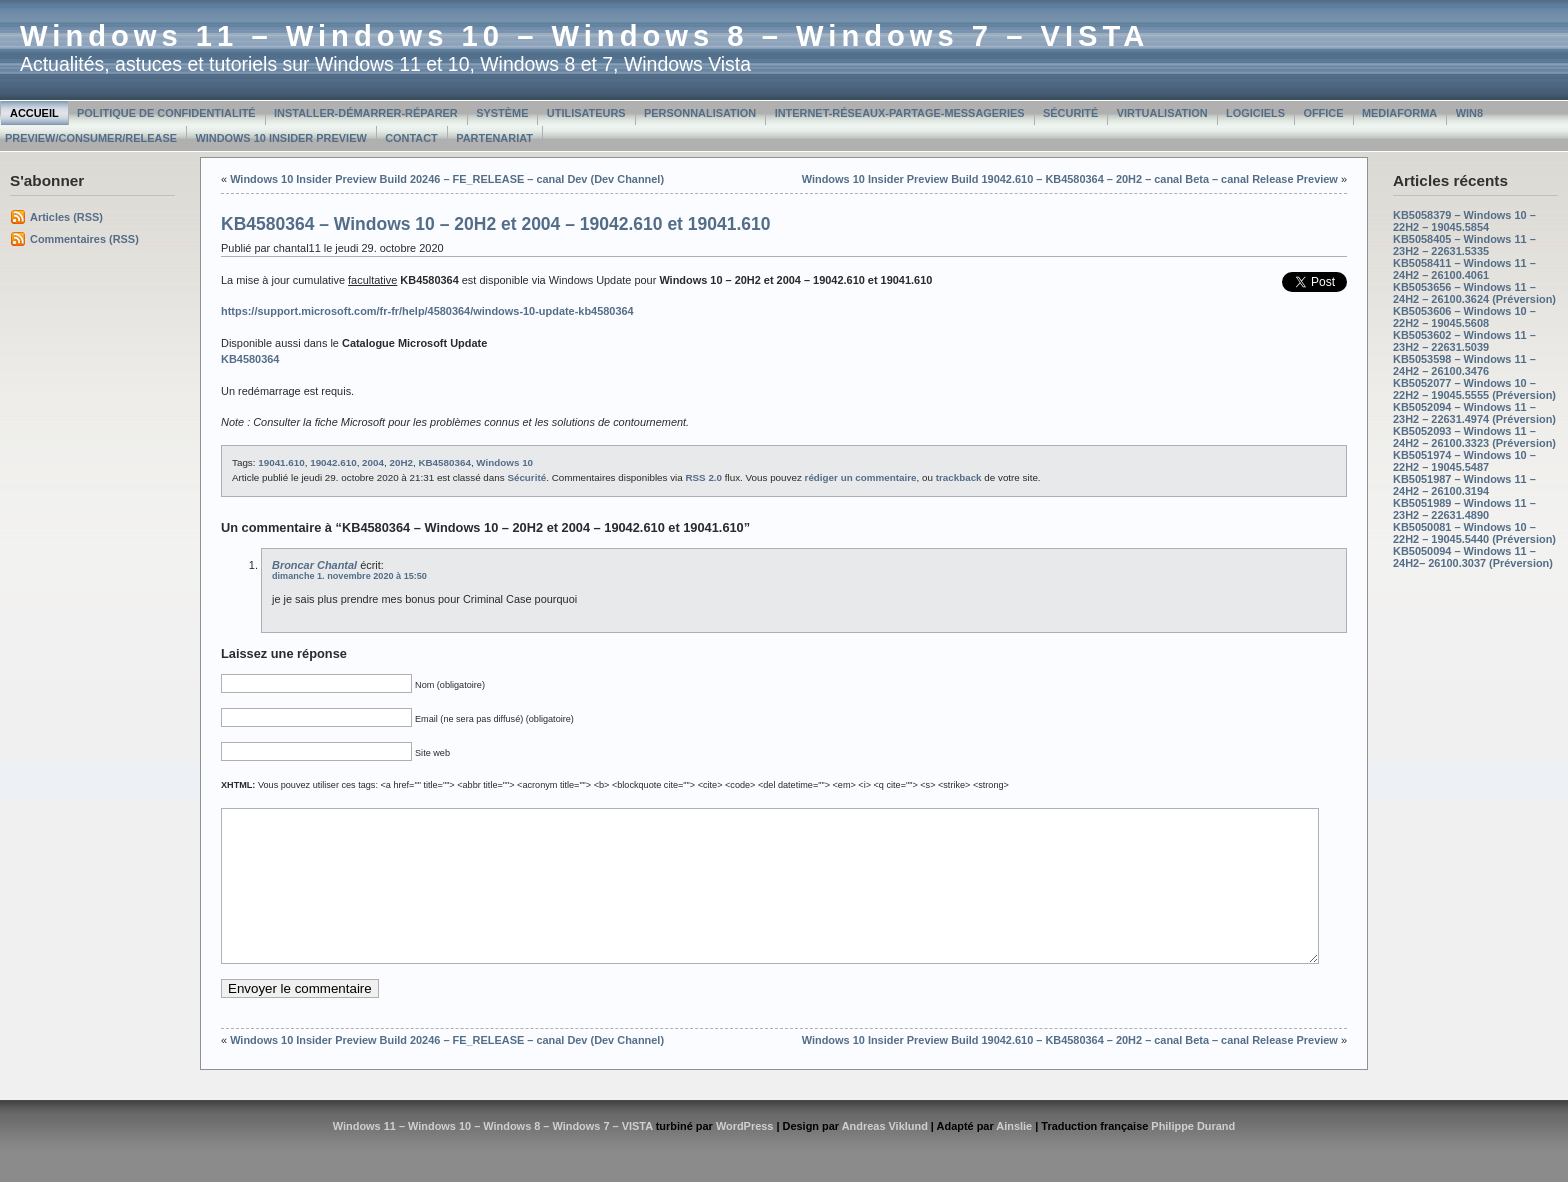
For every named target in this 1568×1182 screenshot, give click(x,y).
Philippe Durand (1193, 1156)
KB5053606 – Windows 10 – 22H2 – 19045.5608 (1464, 317)
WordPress (745, 1156)
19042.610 (333, 462)
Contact (411, 138)
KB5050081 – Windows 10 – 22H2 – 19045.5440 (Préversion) (1474, 533)
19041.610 (281, 462)
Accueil (34, 113)
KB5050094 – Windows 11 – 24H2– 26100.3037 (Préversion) (1473, 557)
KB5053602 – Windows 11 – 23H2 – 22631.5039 (1464, 341)
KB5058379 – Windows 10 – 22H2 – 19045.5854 (1464, 221)
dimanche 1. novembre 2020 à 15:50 (349, 576)
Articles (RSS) (66, 217)
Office (1323, 113)
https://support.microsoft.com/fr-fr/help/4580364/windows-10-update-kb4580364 (427, 311)
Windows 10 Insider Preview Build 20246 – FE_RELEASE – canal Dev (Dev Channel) (447, 179)
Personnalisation (700, 113)
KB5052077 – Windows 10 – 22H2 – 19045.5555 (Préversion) (1474, 389)
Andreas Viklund (885, 1156)
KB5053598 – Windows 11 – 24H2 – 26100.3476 (1464, 365)
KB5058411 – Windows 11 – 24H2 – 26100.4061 (1464, 269)
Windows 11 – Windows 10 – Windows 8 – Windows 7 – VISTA (584, 36)
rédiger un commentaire (861, 477)
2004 (373, 462)
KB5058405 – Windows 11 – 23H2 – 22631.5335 (1464, 245)
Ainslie (1014, 1156)
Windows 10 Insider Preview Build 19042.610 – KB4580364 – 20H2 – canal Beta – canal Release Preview (1070, 179)
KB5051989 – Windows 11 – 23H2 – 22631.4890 (1464, 509)
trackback (959, 477)
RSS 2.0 (703, 477)
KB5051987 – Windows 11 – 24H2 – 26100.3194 (1464, 485)
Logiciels (1255, 113)
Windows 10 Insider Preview (280, 138)
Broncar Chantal (314, 565)
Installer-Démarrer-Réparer (366, 113)
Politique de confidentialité (166, 113)
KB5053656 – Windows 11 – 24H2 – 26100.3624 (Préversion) (1474, 293)
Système (502, 113)
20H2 (401, 462)
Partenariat (494, 138)
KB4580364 (444, 462)
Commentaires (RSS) (84, 239)
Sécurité (1070, 113)
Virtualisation (1162, 113)
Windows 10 (504, 462)
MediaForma (1399, 113)
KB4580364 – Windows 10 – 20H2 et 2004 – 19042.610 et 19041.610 (496, 224)
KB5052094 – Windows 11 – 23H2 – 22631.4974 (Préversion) (1474, 413)
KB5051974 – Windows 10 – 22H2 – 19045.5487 (1464, 461)
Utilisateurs (586, 113)
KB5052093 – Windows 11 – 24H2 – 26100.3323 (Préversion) (1474, 437)
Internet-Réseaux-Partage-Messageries (900, 113)
